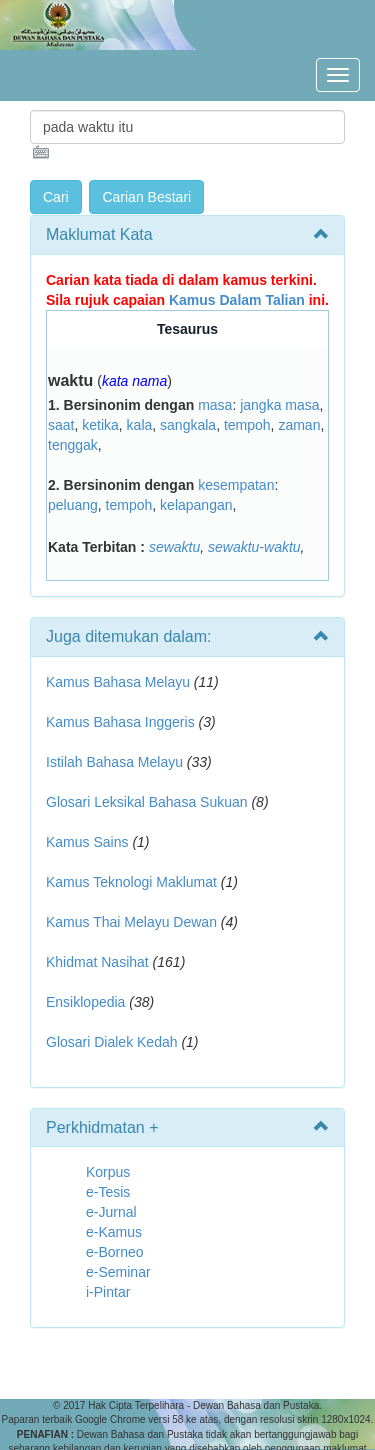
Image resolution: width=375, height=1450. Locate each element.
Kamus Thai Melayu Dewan (131, 922)
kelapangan (196, 505)
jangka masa (279, 405)
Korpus (108, 1172)
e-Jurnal (111, 1212)
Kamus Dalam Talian (237, 300)
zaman (299, 425)
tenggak (73, 445)
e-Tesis (108, 1192)
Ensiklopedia (85, 1002)
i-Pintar (108, 1292)
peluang (73, 505)
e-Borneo (115, 1252)
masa (215, 405)
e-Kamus (114, 1232)
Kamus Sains (87, 842)
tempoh (247, 425)
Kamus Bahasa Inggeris (120, 722)
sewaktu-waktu (254, 547)
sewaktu (174, 547)
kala (140, 425)
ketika (100, 425)
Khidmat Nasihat (97, 962)
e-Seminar (118, 1272)
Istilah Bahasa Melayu (114, 762)
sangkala (188, 425)
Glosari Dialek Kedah (112, 1042)
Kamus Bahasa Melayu (120, 682)
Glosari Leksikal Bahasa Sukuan (147, 802)
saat (61, 425)
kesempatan (236, 485)
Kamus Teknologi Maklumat (131, 882)
